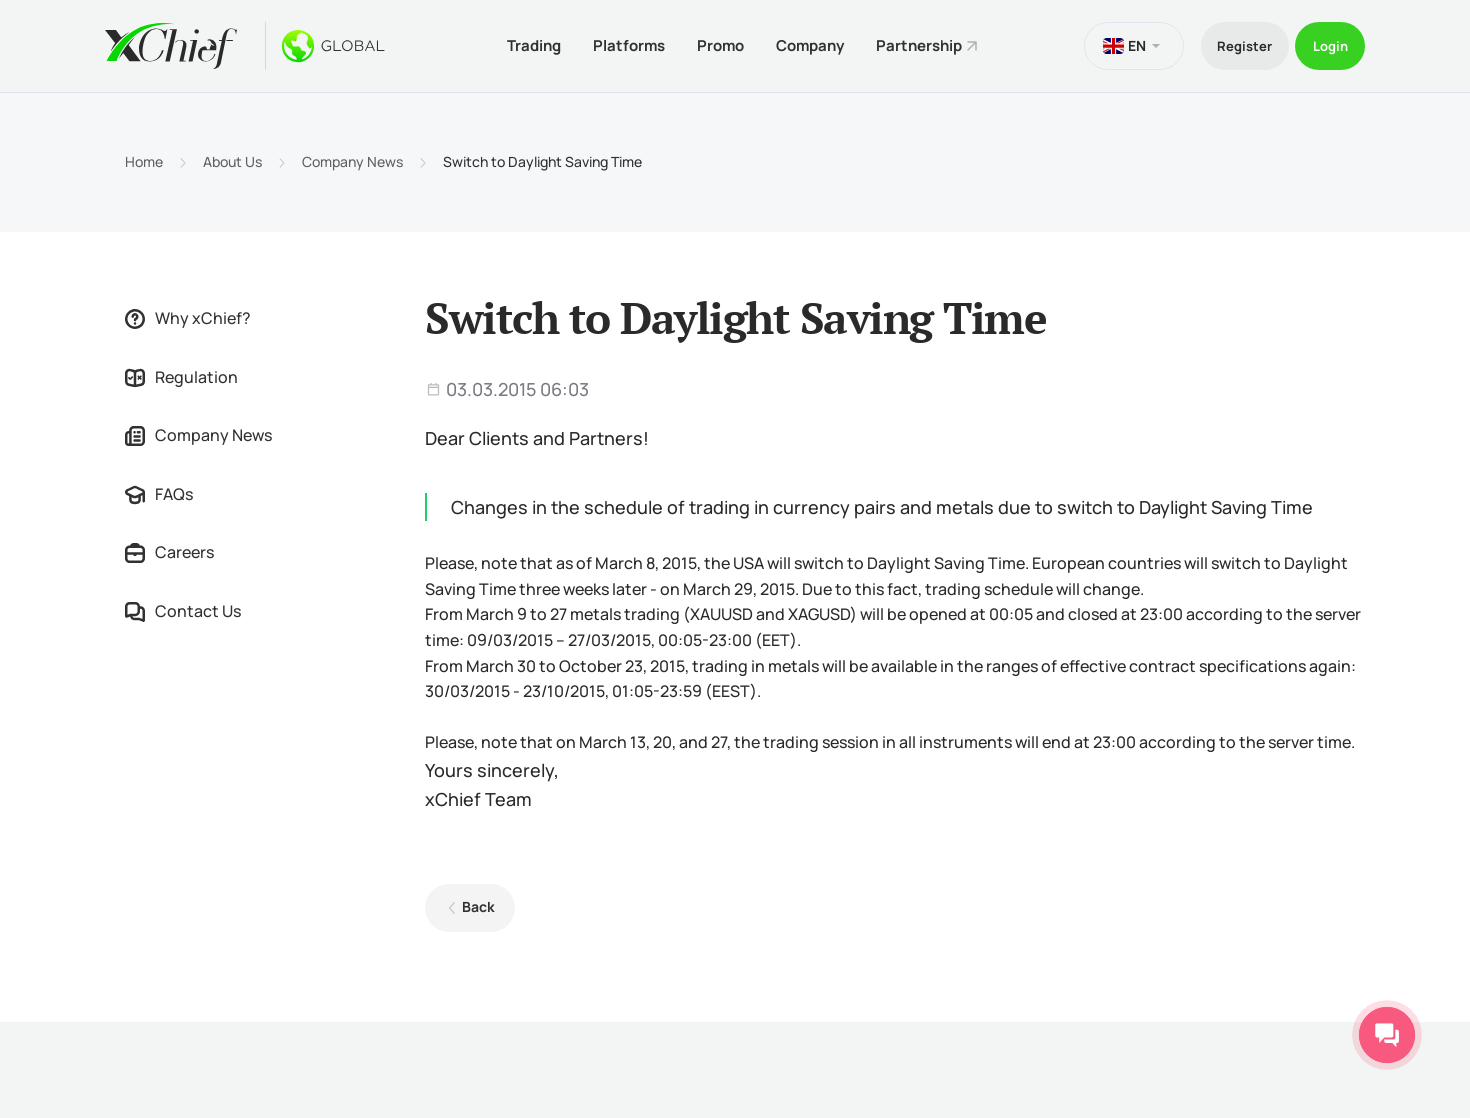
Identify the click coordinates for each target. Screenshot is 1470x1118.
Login (1325, 43)
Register (1226, 43)
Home (144, 158)
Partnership (918, 43)
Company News (352, 158)
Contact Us (183, 607)
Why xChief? (188, 314)
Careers (169, 549)
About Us (232, 158)
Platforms (610, 43)
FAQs (159, 490)
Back (473, 902)
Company (803, 43)
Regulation (181, 373)
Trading (509, 43)
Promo (707, 43)
